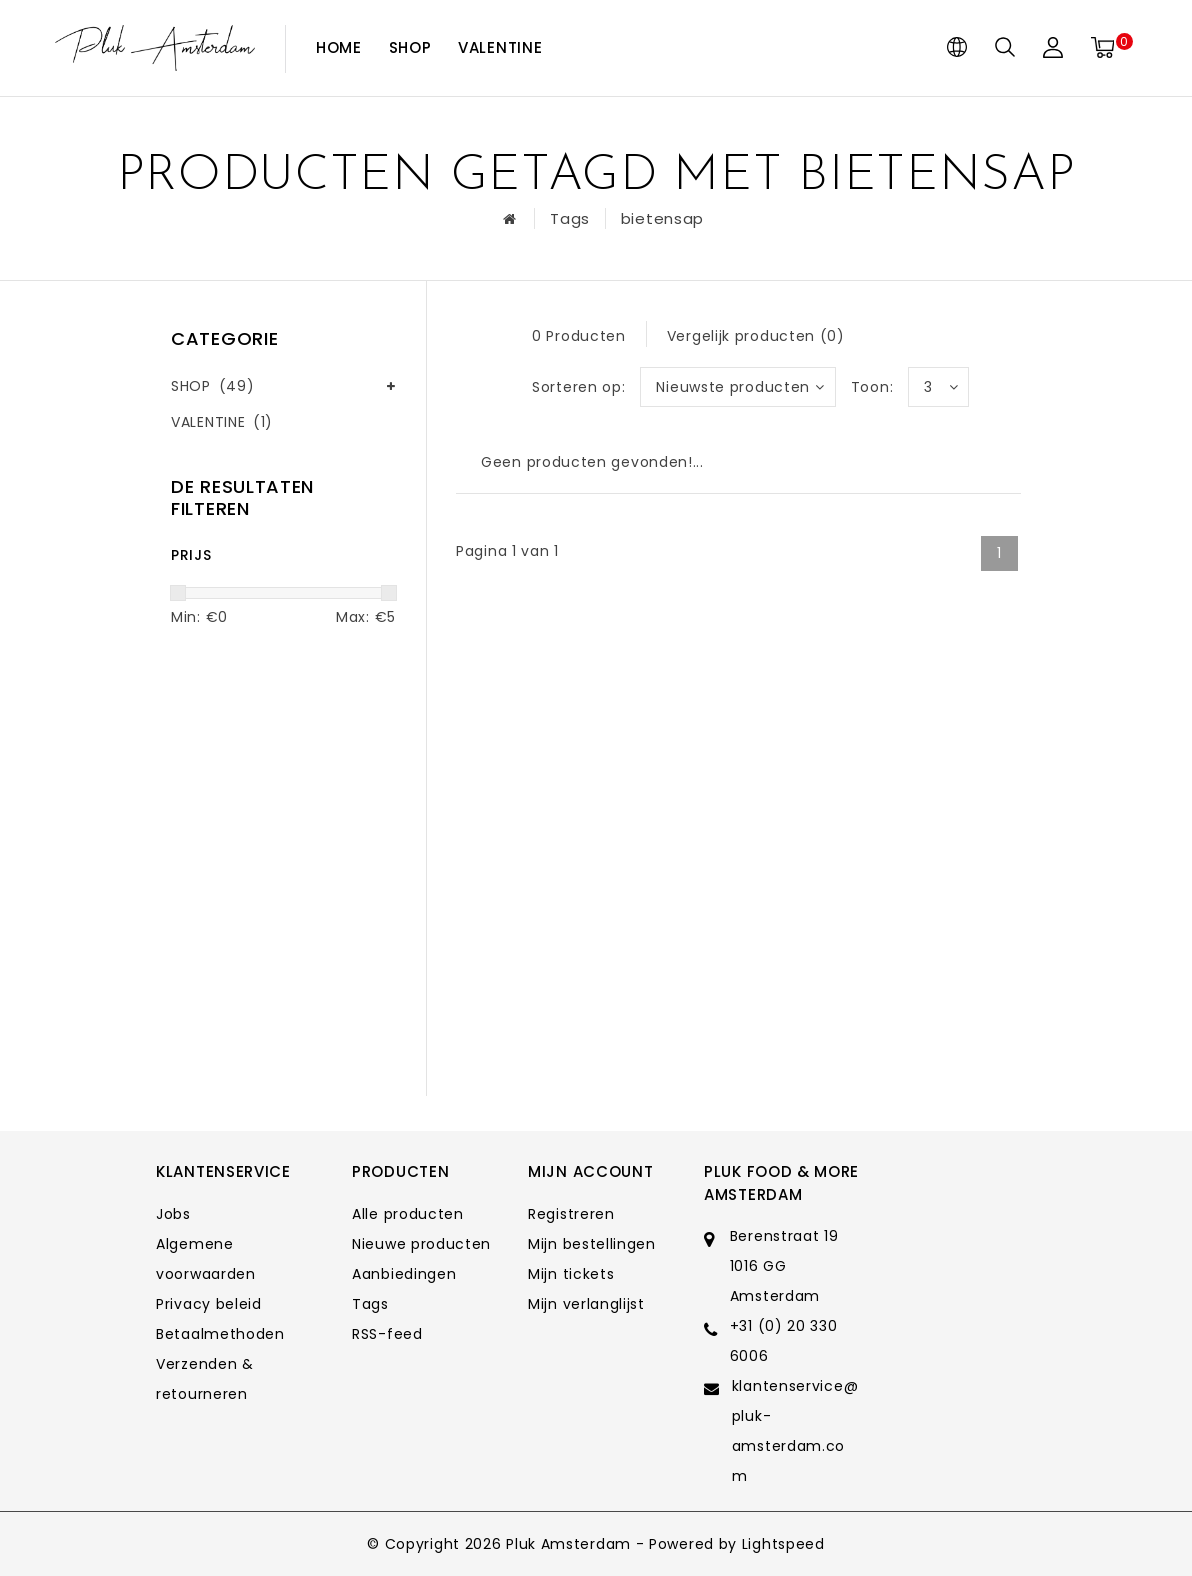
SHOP (410, 47)
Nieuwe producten (421, 1244)
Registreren (571, 1214)
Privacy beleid (209, 1304)
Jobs (173, 1214)
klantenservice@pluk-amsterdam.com (795, 1431)
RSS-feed (387, 1334)
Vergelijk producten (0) (756, 336)
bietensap (662, 218)
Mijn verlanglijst (586, 1304)
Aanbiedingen (404, 1274)
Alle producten (408, 1214)
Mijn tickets (571, 1274)
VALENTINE (500, 47)
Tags (570, 218)
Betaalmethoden (220, 1334)
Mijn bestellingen (592, 1244)
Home (339, 47)
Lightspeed (783, 1544)
